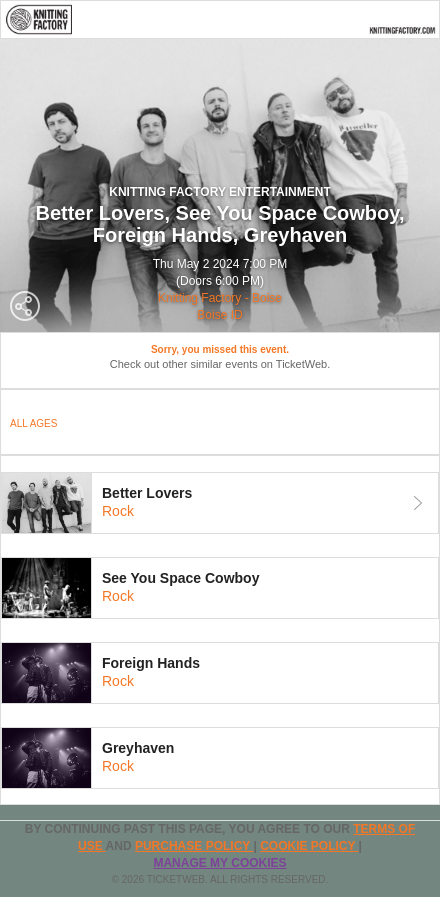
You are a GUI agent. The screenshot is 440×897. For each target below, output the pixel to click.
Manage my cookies (219, 863)
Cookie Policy (309, 846)
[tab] (220, 503)
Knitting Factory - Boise (220, 298)
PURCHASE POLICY (194, 846)
